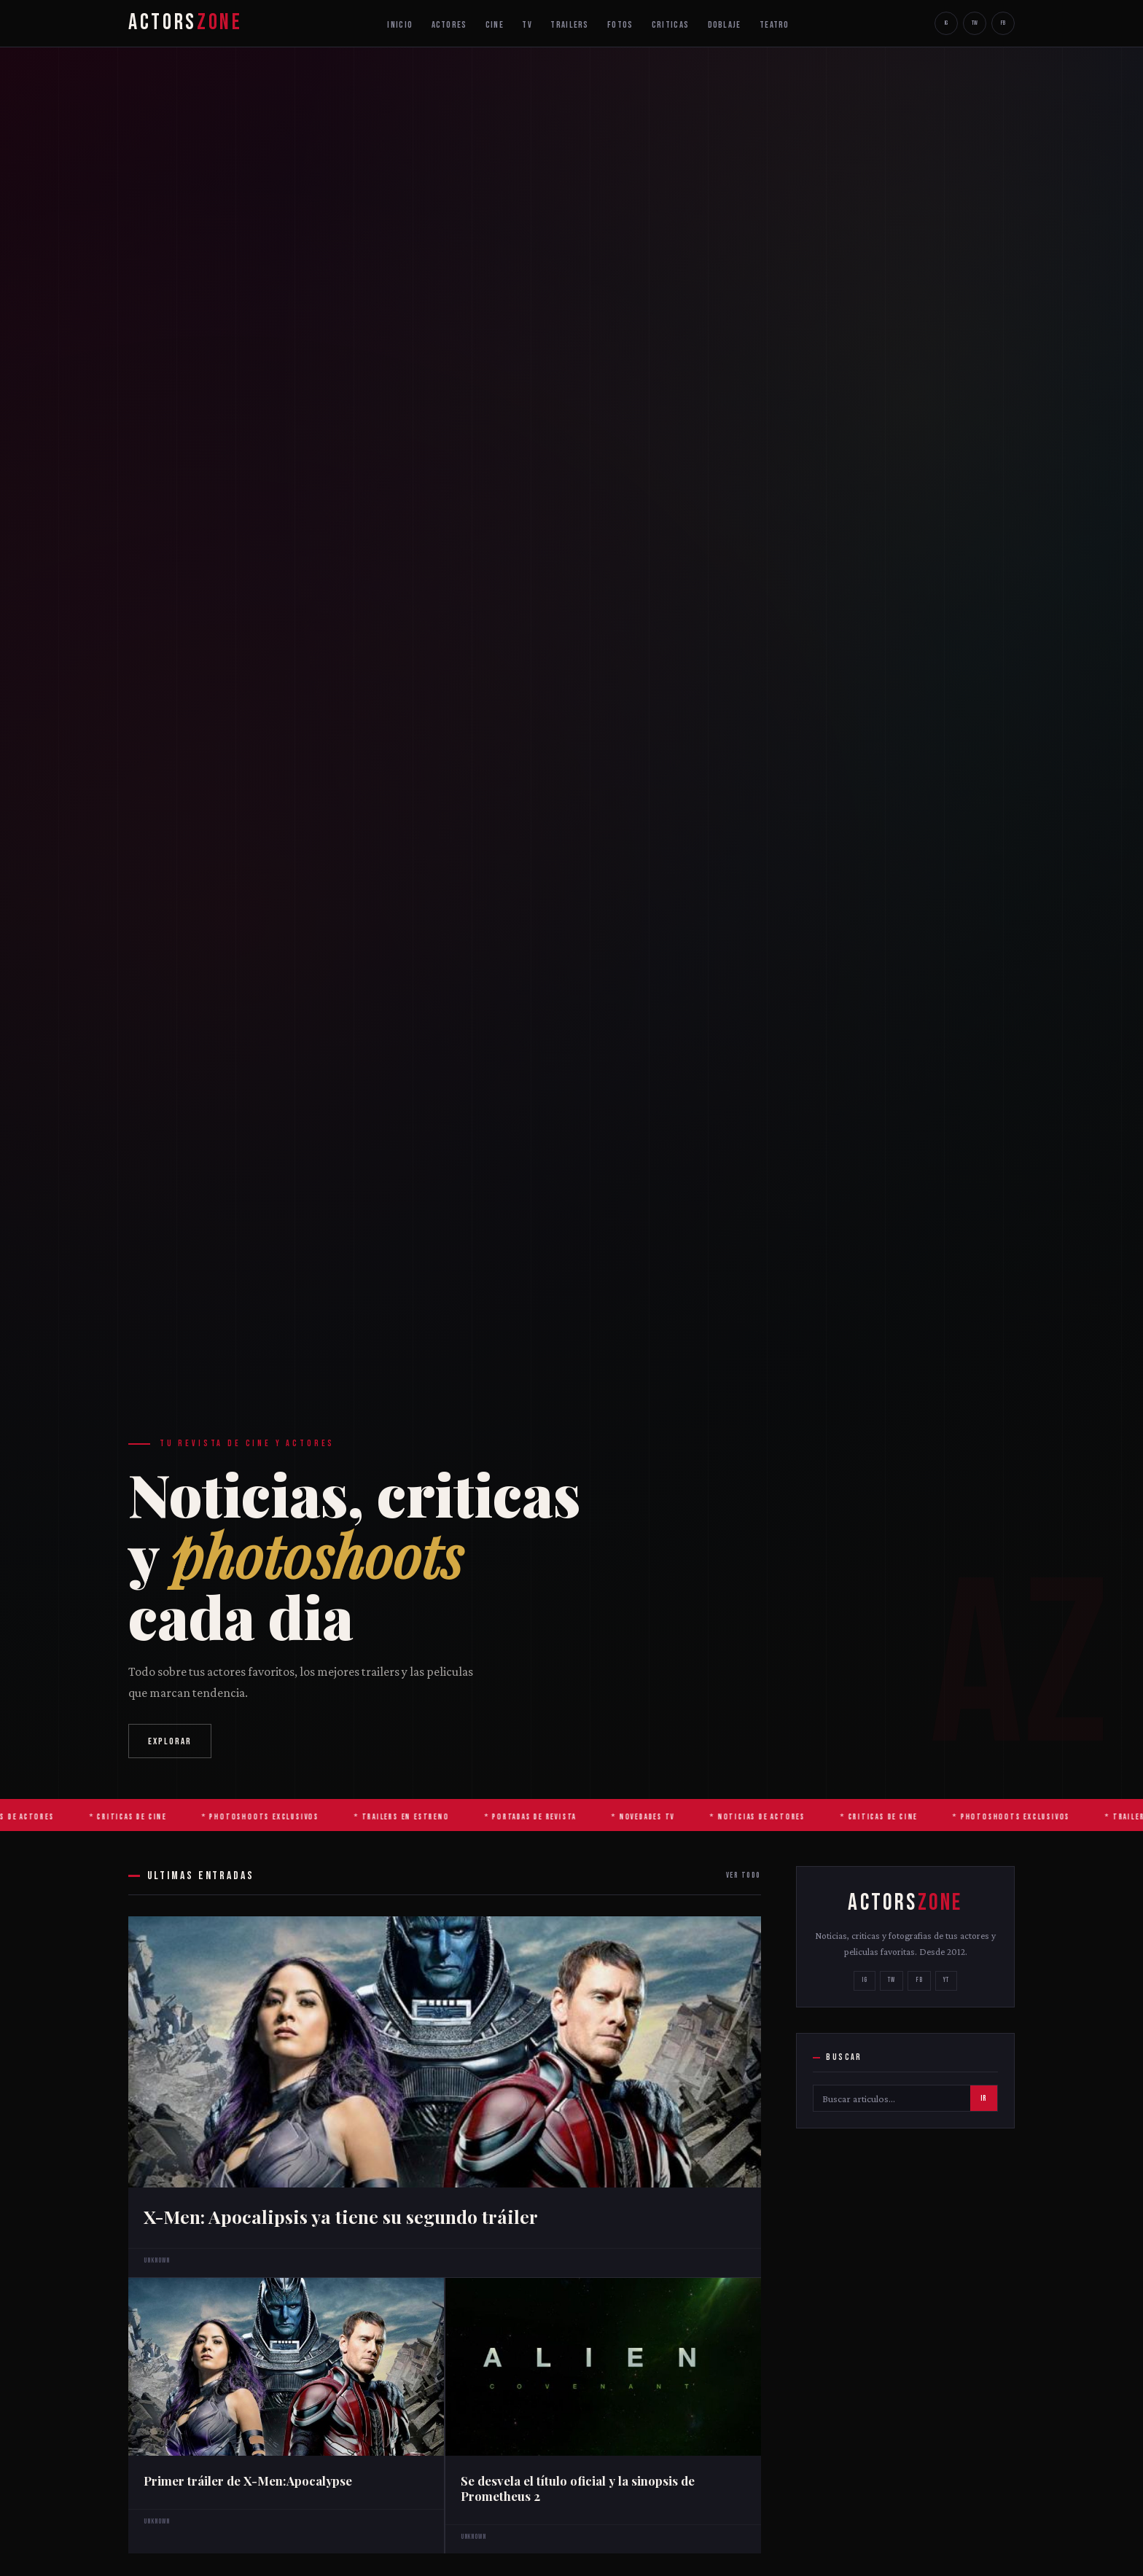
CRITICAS (670, 25)
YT (946, 1980)
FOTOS (620, 25)
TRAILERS (569, 25)
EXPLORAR (170, 1741)
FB (1003, 23)
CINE (494, 25)
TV (527, 25)
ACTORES (449, 25)
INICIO (400, 25)
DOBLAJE (724, 25)
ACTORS (185, 22)
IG (946, 23)
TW (975, 23)
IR (983, 2098)
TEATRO (774, 25)
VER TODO (743, 1875)
